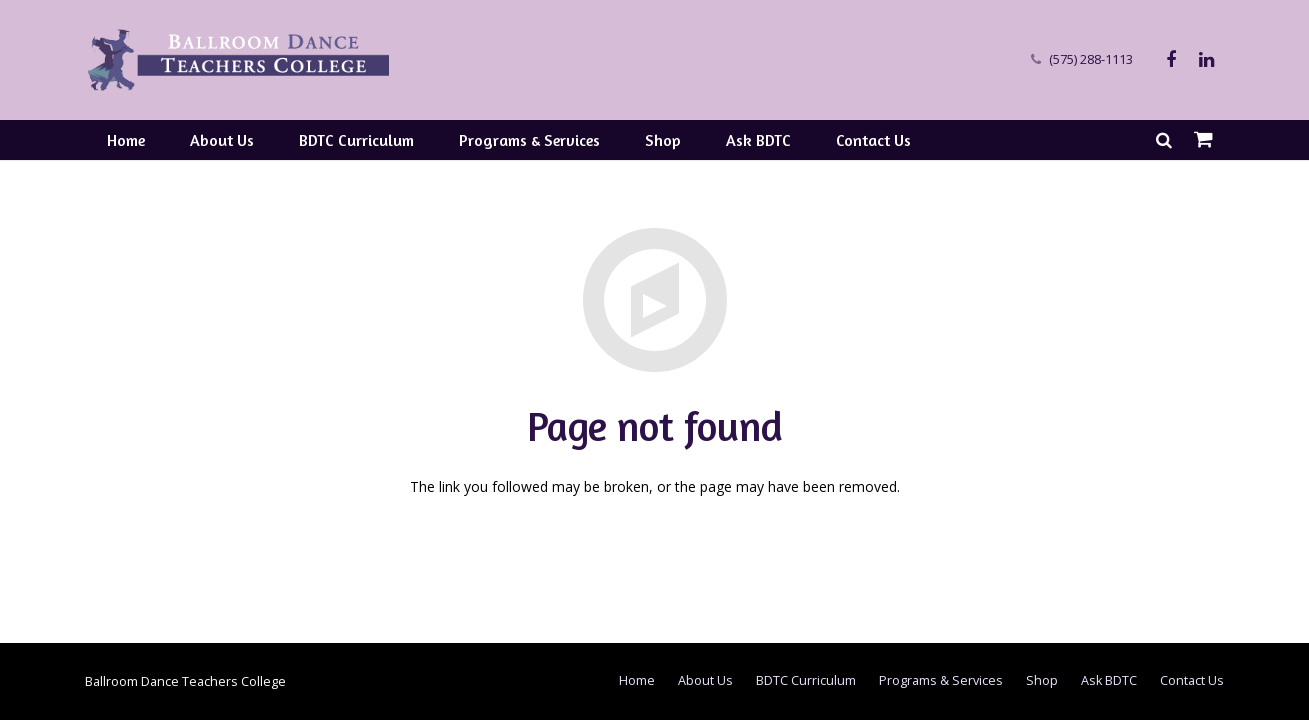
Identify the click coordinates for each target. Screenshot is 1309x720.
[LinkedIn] (1207, 60)
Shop (1042, 680)
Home (637, 680)
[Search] (1164, 139)
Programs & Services (941, 680)
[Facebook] (1171, 60)
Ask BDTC (1109, 680)
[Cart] (1203, 140)
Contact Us (1192, 680)
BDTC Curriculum (806, 680)
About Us (705, 680)
